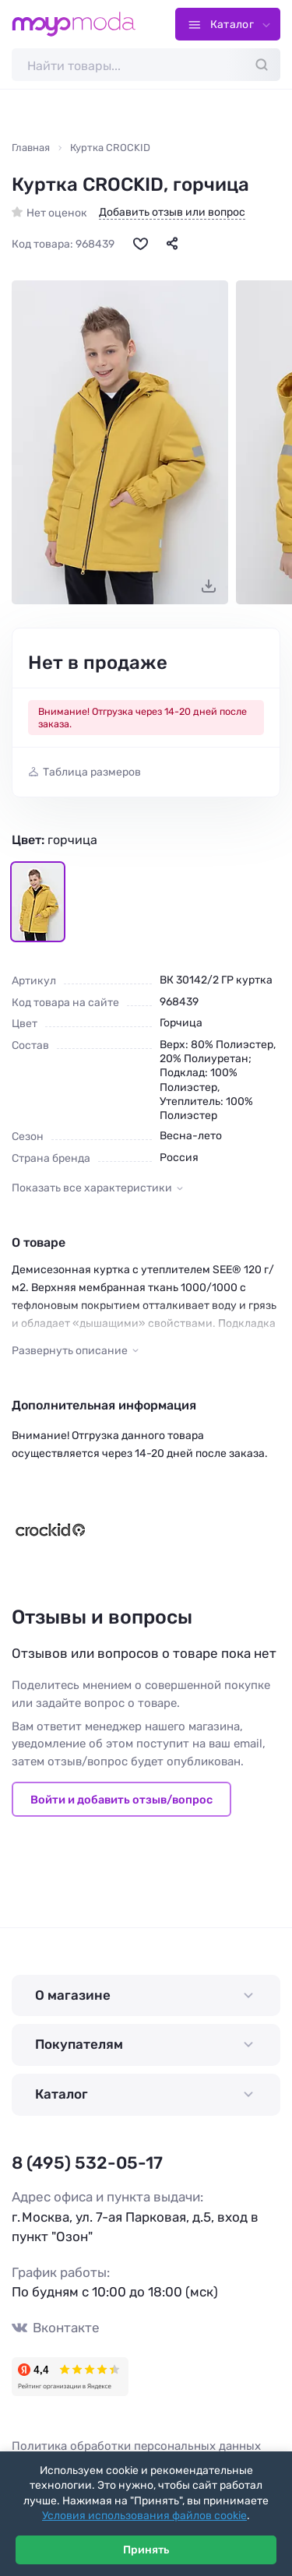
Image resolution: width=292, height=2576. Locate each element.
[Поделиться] (172, 243)
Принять (146, 2550)
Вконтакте (56, 2328)
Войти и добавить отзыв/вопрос (121, 1800)
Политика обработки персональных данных (136, 2446)
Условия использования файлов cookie (144, 2515)
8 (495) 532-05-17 (87, 2163)
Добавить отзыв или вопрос (172, 212)
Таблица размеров (92, 772)
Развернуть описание (70, 1350)
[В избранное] (140, 243)
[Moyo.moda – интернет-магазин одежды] (74, 24)
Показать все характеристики (92, 1188)
